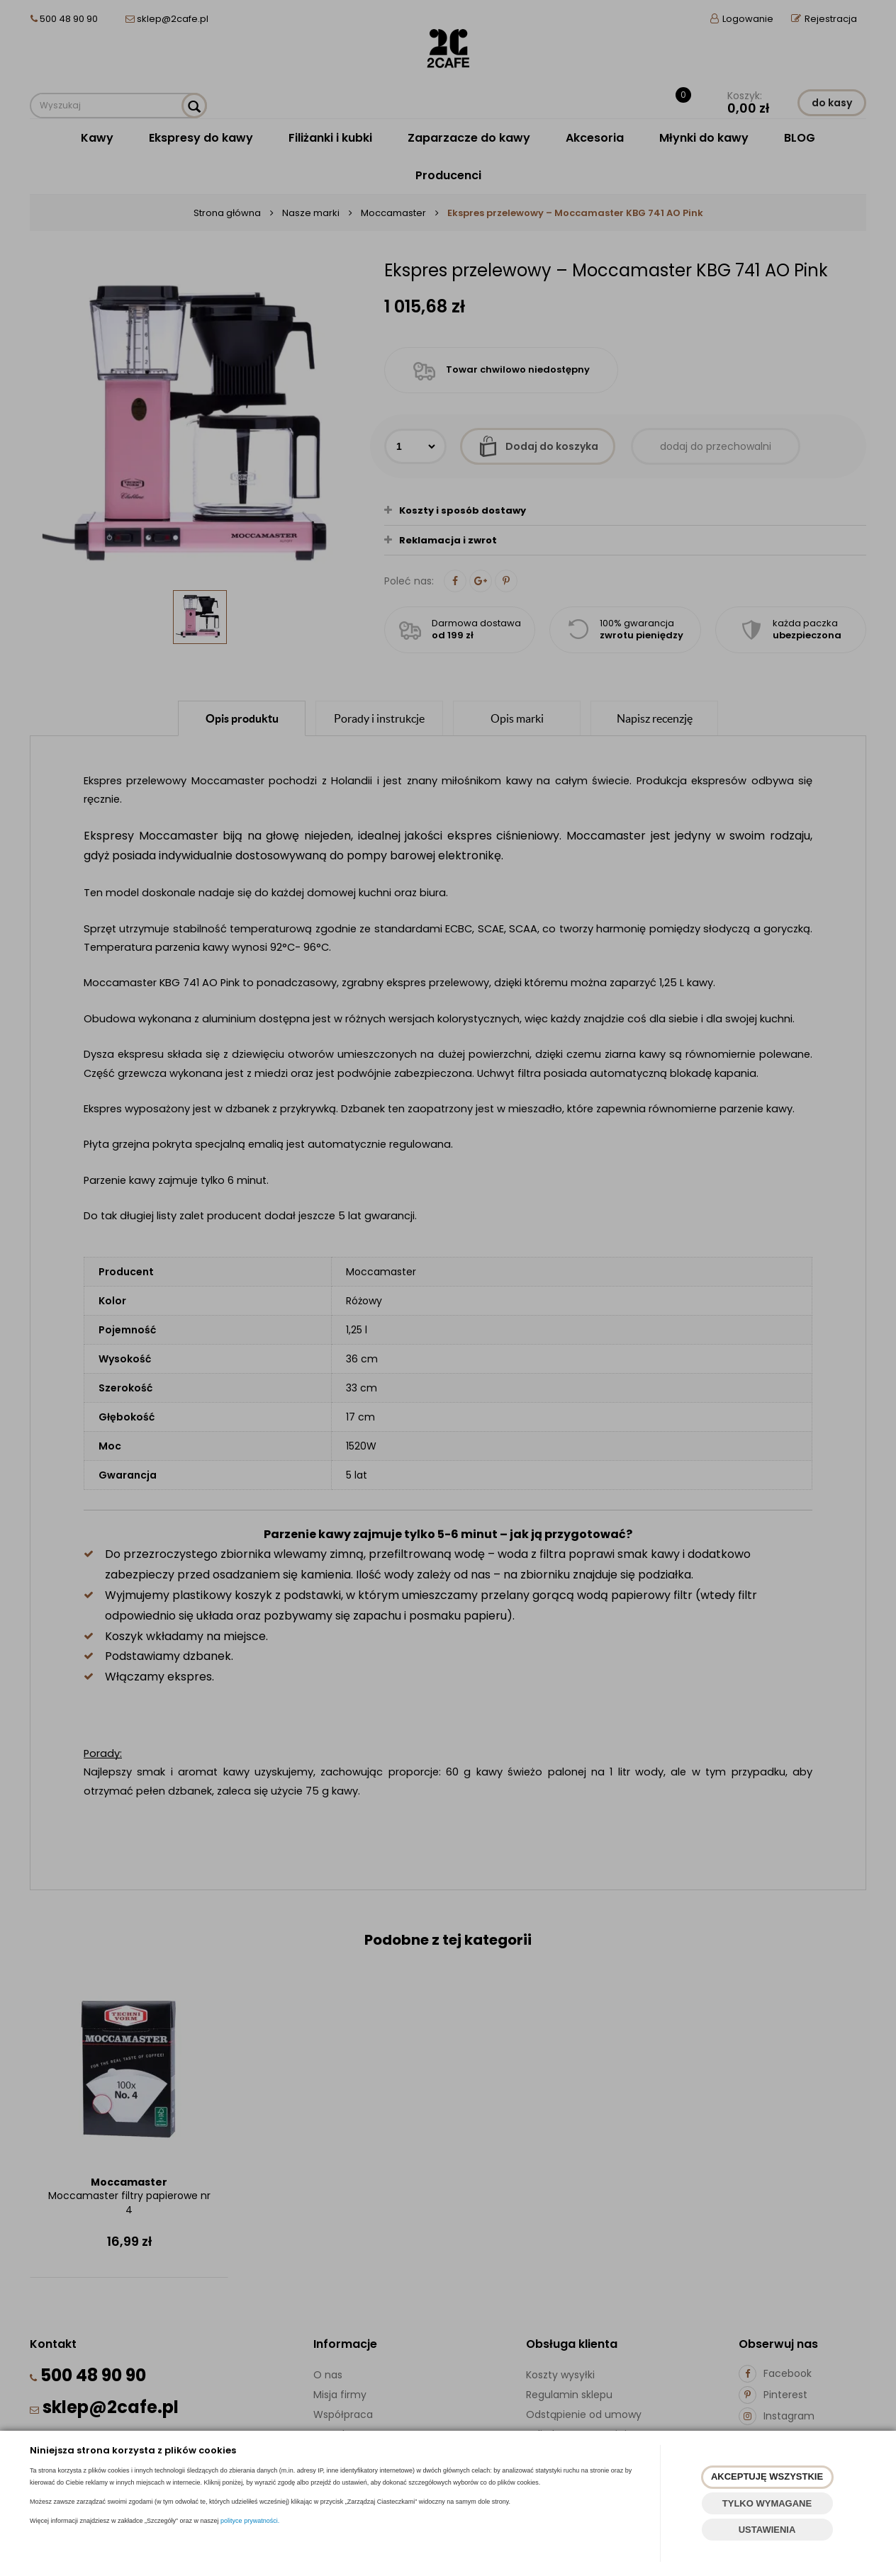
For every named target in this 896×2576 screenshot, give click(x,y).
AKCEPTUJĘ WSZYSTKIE (767, 2476)
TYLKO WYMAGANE (767, 2503)
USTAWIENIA (767, 2529)
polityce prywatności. (249, 2520)
